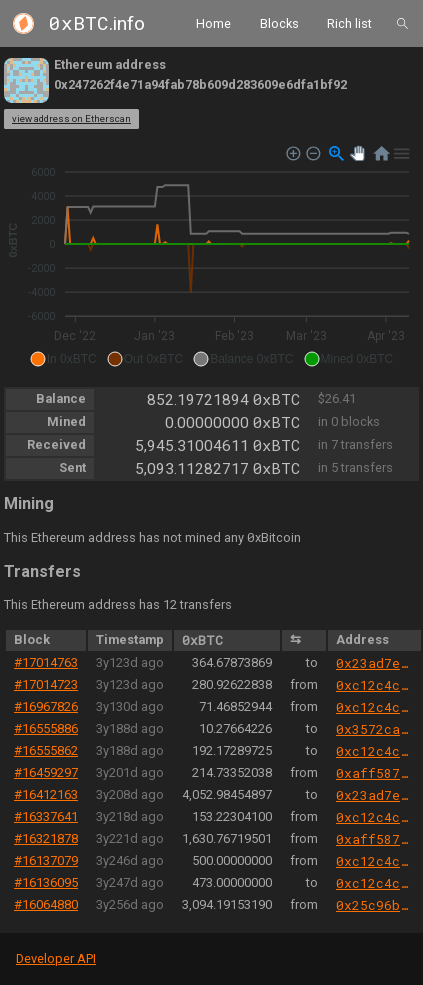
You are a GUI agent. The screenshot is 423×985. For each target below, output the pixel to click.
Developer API (56, 958)
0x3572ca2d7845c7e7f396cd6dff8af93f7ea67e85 (374, 729)
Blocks (279, 22)
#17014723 (46, 684)
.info (97, 23)
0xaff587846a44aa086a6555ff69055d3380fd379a (374, 773)
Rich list (349, 22)
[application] (211, 257)
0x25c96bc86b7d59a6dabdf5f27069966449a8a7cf (374, 905)
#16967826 (46, 706)
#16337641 (46, 816)
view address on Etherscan (71, 118)
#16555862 (46, 750)
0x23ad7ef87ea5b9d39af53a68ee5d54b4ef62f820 (374, 663)
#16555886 (46, 728)
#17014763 (46, 662)
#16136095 (46, 882)
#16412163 (46, 794)
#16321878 (46, 838)
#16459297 (46, 772)
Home (213, 22)
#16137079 (46, 860)
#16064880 (46, 904)
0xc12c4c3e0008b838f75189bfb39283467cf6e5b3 (374, 685)
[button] (63, 359)
